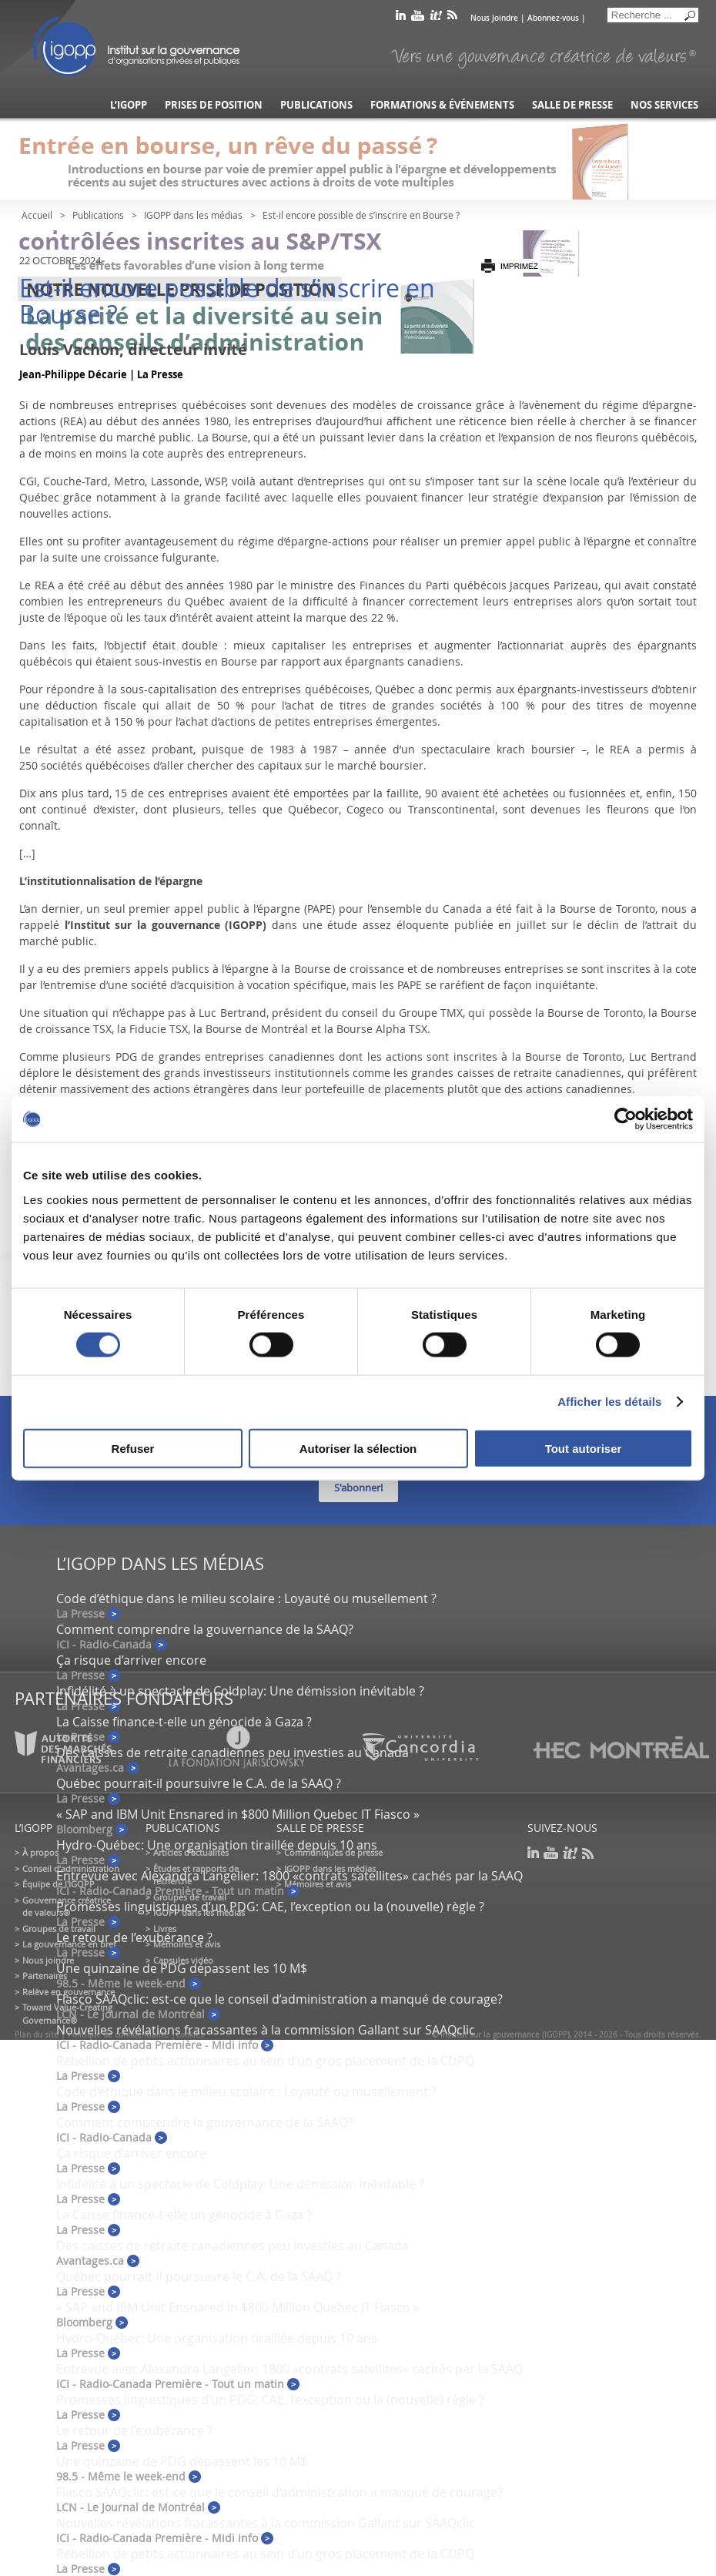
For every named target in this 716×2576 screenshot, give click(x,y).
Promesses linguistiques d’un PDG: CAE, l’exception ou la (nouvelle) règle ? (270, 1906)
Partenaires (44, 1975)
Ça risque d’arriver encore (131, 1660)
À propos (40, 1852)
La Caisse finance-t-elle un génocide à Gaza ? (184, 1721)
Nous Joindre (494, 18)
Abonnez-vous (553, 18)
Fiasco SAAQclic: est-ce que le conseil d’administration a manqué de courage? (279, 1999)
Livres (164, 1928)
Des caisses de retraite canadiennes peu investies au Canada (232, 2245)
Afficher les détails (609, 1401)
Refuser (133, 1447)
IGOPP (136, 46)
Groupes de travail (58, 1928)
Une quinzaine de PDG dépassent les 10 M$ (181, 1968)
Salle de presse (572, 105)
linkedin (401, 18)
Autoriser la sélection (358, 1447)
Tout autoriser (583, 1447)
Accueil (37, 215)
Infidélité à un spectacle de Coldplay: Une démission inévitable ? (240, 1690)
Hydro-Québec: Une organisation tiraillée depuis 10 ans (216, 1844)
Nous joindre (48, 1960)
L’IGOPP (128, 105)
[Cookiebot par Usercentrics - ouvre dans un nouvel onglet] (625, 1119)
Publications (316, 105)
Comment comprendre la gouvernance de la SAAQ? (204, 1629)
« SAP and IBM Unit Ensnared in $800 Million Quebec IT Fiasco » (238, 1814)
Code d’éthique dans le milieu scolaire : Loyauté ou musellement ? (246, 1598)
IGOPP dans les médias (193, 215)
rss (452, 18)
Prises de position (214, 105)
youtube (417, 18)
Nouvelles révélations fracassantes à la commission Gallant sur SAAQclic (265, 2029)
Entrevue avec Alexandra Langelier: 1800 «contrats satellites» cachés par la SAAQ (289, 1875)
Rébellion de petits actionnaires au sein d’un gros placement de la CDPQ (265, 2060)
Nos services (664, 105)
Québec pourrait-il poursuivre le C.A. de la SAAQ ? (198, 1783)
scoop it (436, 18)
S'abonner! (358, 1487)
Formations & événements (442, 105)
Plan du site (37, 2035)
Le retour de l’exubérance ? (134, 1937)
